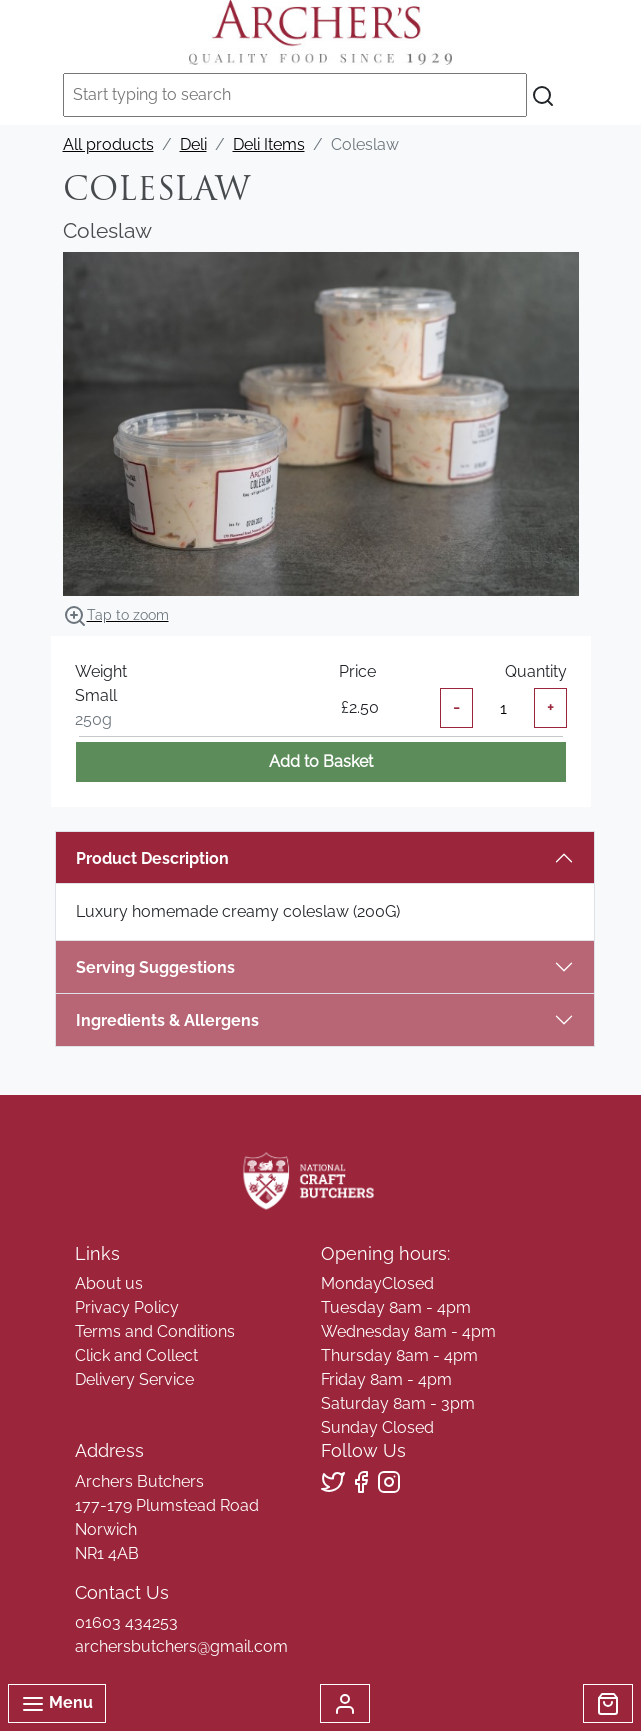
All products (108, 144)
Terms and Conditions (155, 1331)
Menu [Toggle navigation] (57, 1704)
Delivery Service (134, 1379)
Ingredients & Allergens (177, 1020)
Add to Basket (321, 761)
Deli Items (269, 144)
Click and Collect (136, 1355)
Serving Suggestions (155, 967)
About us (109, 1283)
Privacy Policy (127, 1307)
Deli (193, 144)
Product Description (152, 858)
